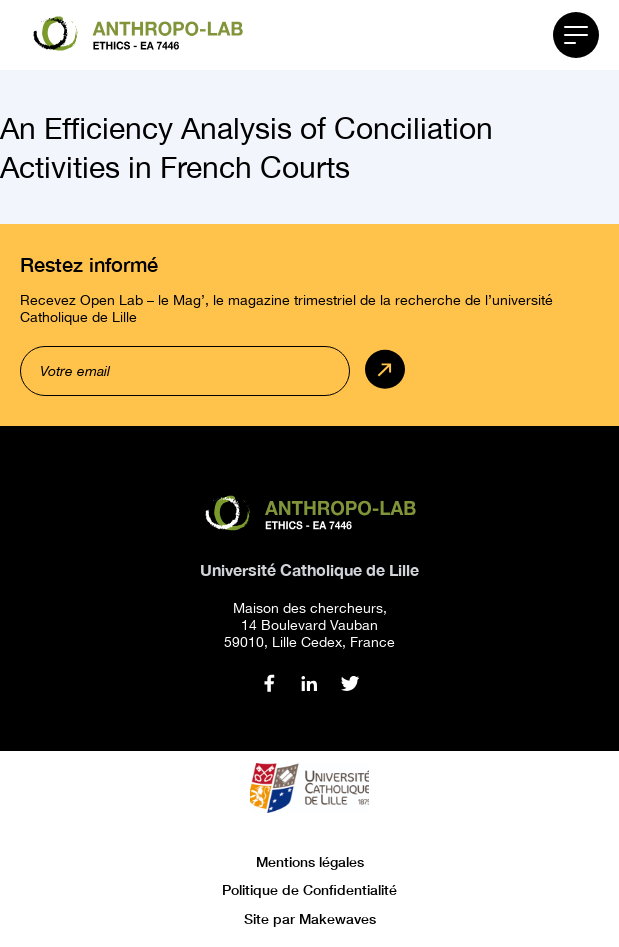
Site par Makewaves (310, 918)
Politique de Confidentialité (309, 889)
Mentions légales (310, 861)
